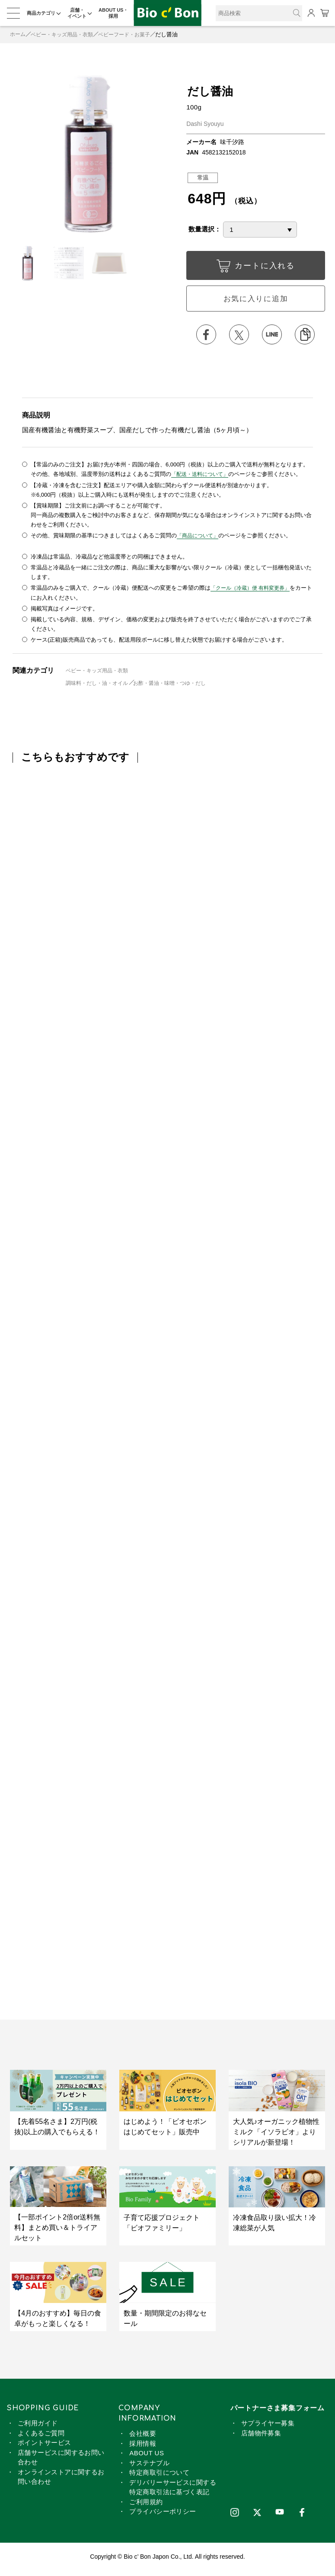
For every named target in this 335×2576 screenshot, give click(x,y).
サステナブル (149, 2465)
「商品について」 (199, 538)
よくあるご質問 (41, 2435)
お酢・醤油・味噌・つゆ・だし (178, 685)
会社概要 (142, 2436)
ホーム (18, 34)
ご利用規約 (146, 2504)
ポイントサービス (44, 2445)
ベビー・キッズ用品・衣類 (65, 34)
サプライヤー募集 (268, 2426)
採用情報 (142, 2446)
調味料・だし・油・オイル (99, 685)
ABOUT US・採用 (113, 13)
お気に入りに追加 (255, 300)
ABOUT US (146, 2456)
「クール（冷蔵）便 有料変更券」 (254, 591)
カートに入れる (255, 268)
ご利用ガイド (38, 2426)
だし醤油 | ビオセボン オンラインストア (167, 13)
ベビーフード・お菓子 (133, 34)
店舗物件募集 (261, 2435)
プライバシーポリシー (162, 2514)
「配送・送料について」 (202, 477)
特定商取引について (159, 2475)
